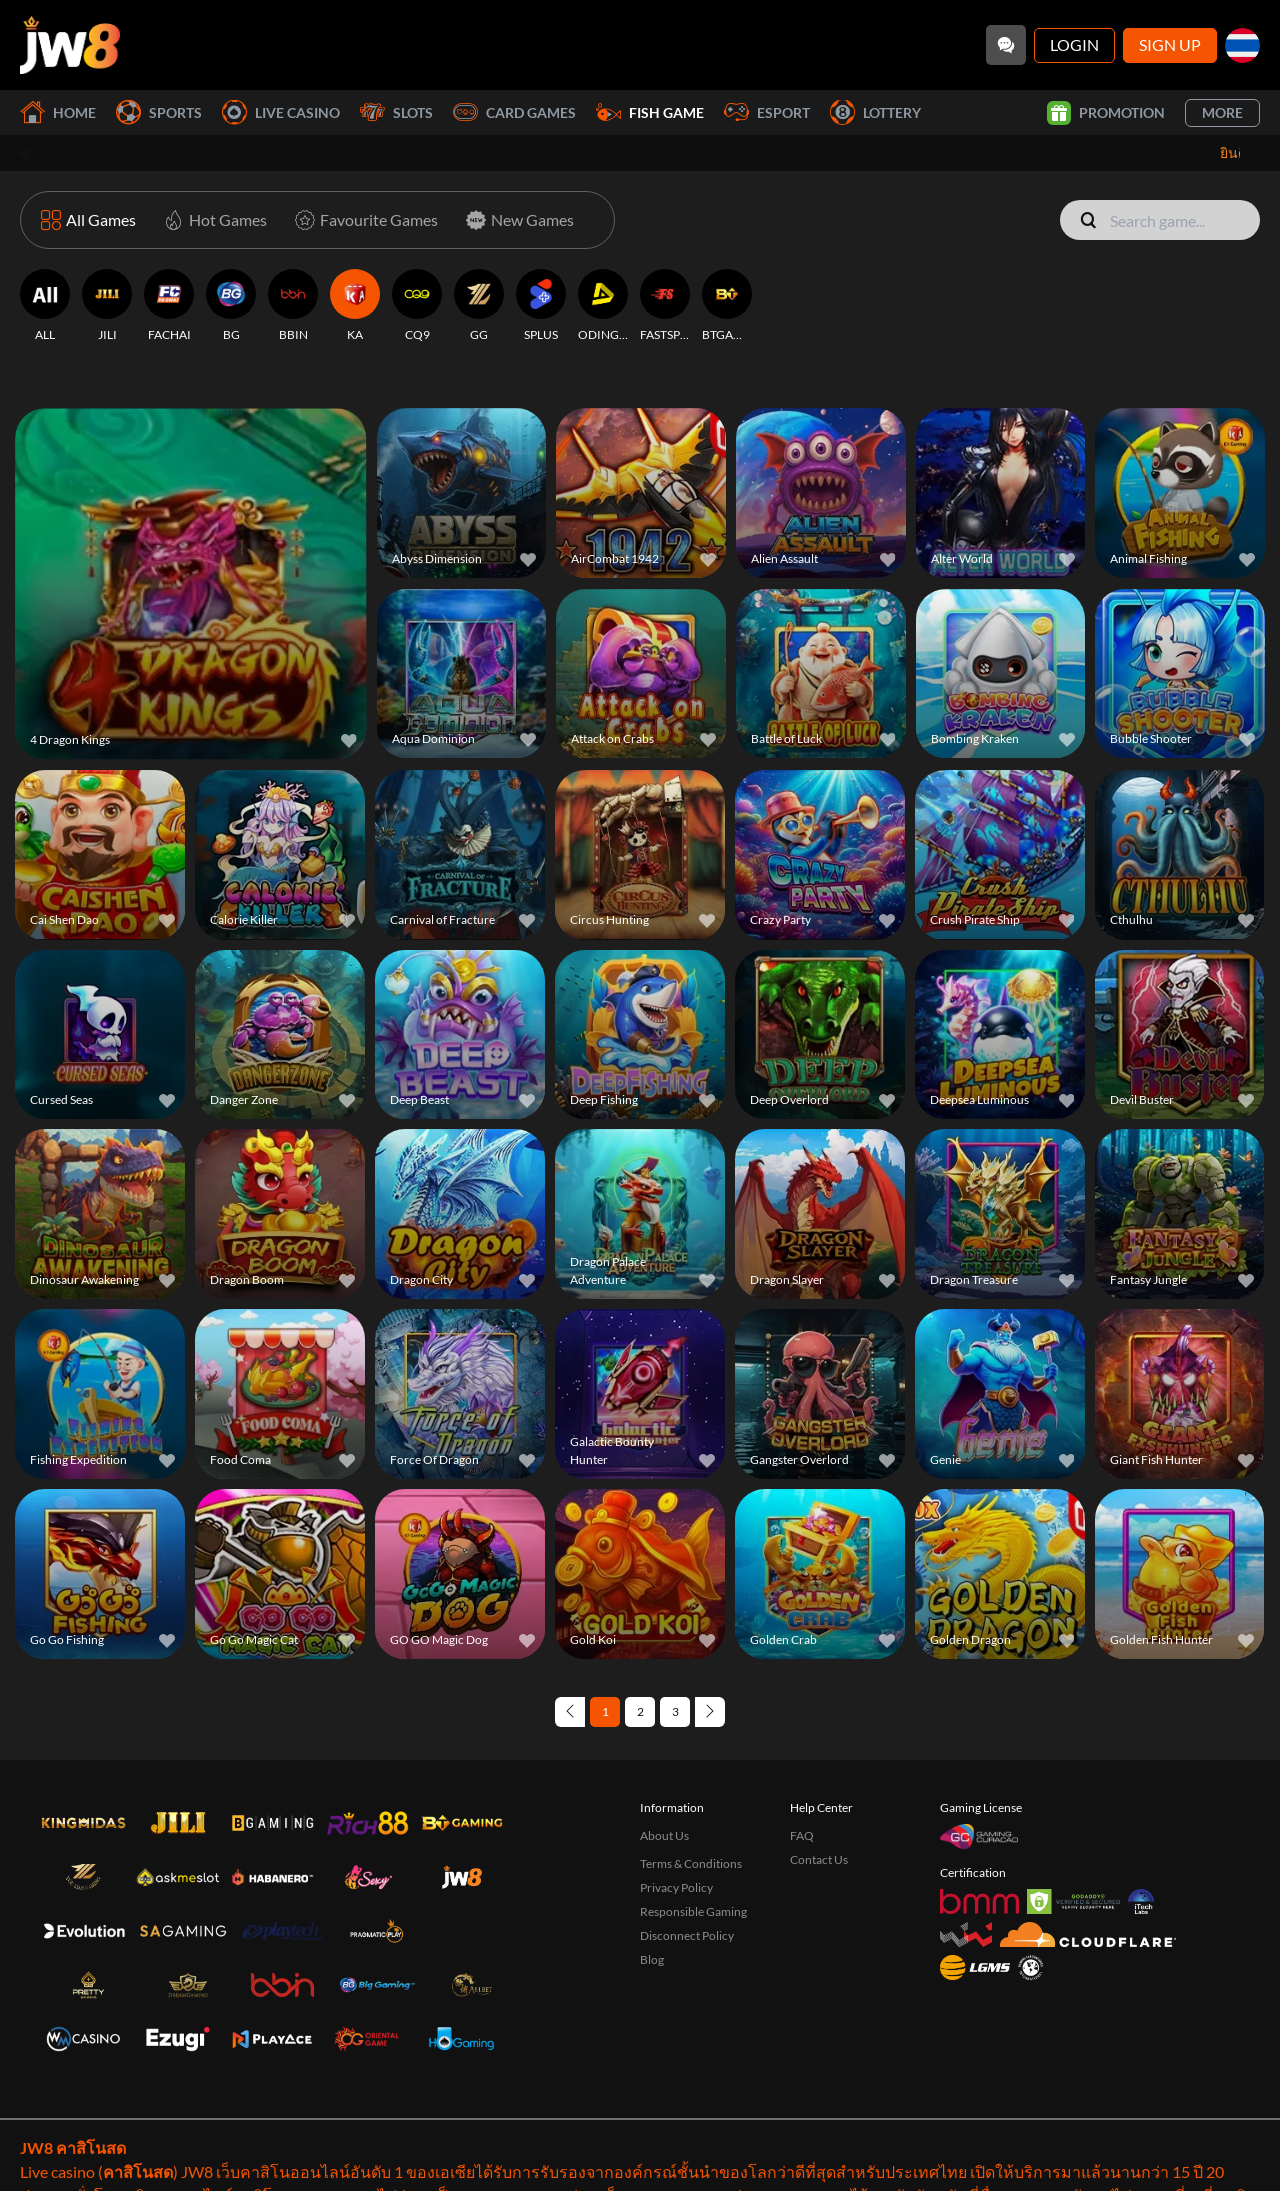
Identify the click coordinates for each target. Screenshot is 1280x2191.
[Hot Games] (211, 220)
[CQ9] (417, 306)
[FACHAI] (169, 306)
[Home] (70, 45)
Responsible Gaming (693, 1911)
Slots (396, 112)
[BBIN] (293, 306)
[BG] (231, 306)
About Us (664, 1835)
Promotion (1106, 113)
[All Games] (88, 220)
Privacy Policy (676, 1887)
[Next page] (710, 1712)
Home (58, 112)
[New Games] (516, 220)
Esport (767, 112)
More (1222, 112)
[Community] (1006, 45)
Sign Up (1170, 44)
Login (1074, 44)
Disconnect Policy (687, 1935)
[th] (1242, 45)
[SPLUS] (541, 306)
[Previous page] (570, 1712)
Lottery (875, 112)
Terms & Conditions (691, 1863)
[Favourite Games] (362, 220)
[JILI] (107, 306)
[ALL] (45, 306)
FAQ (802, 1835)
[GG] (479, 306)
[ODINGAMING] (603, 306)
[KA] (355, 306)
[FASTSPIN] (665, 306)
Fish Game (650, 112)
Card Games (514, 112)
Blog (652, 1959)
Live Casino (281, 112)
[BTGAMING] (727, 306)
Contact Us (819, 1859)
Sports (159, 112)
